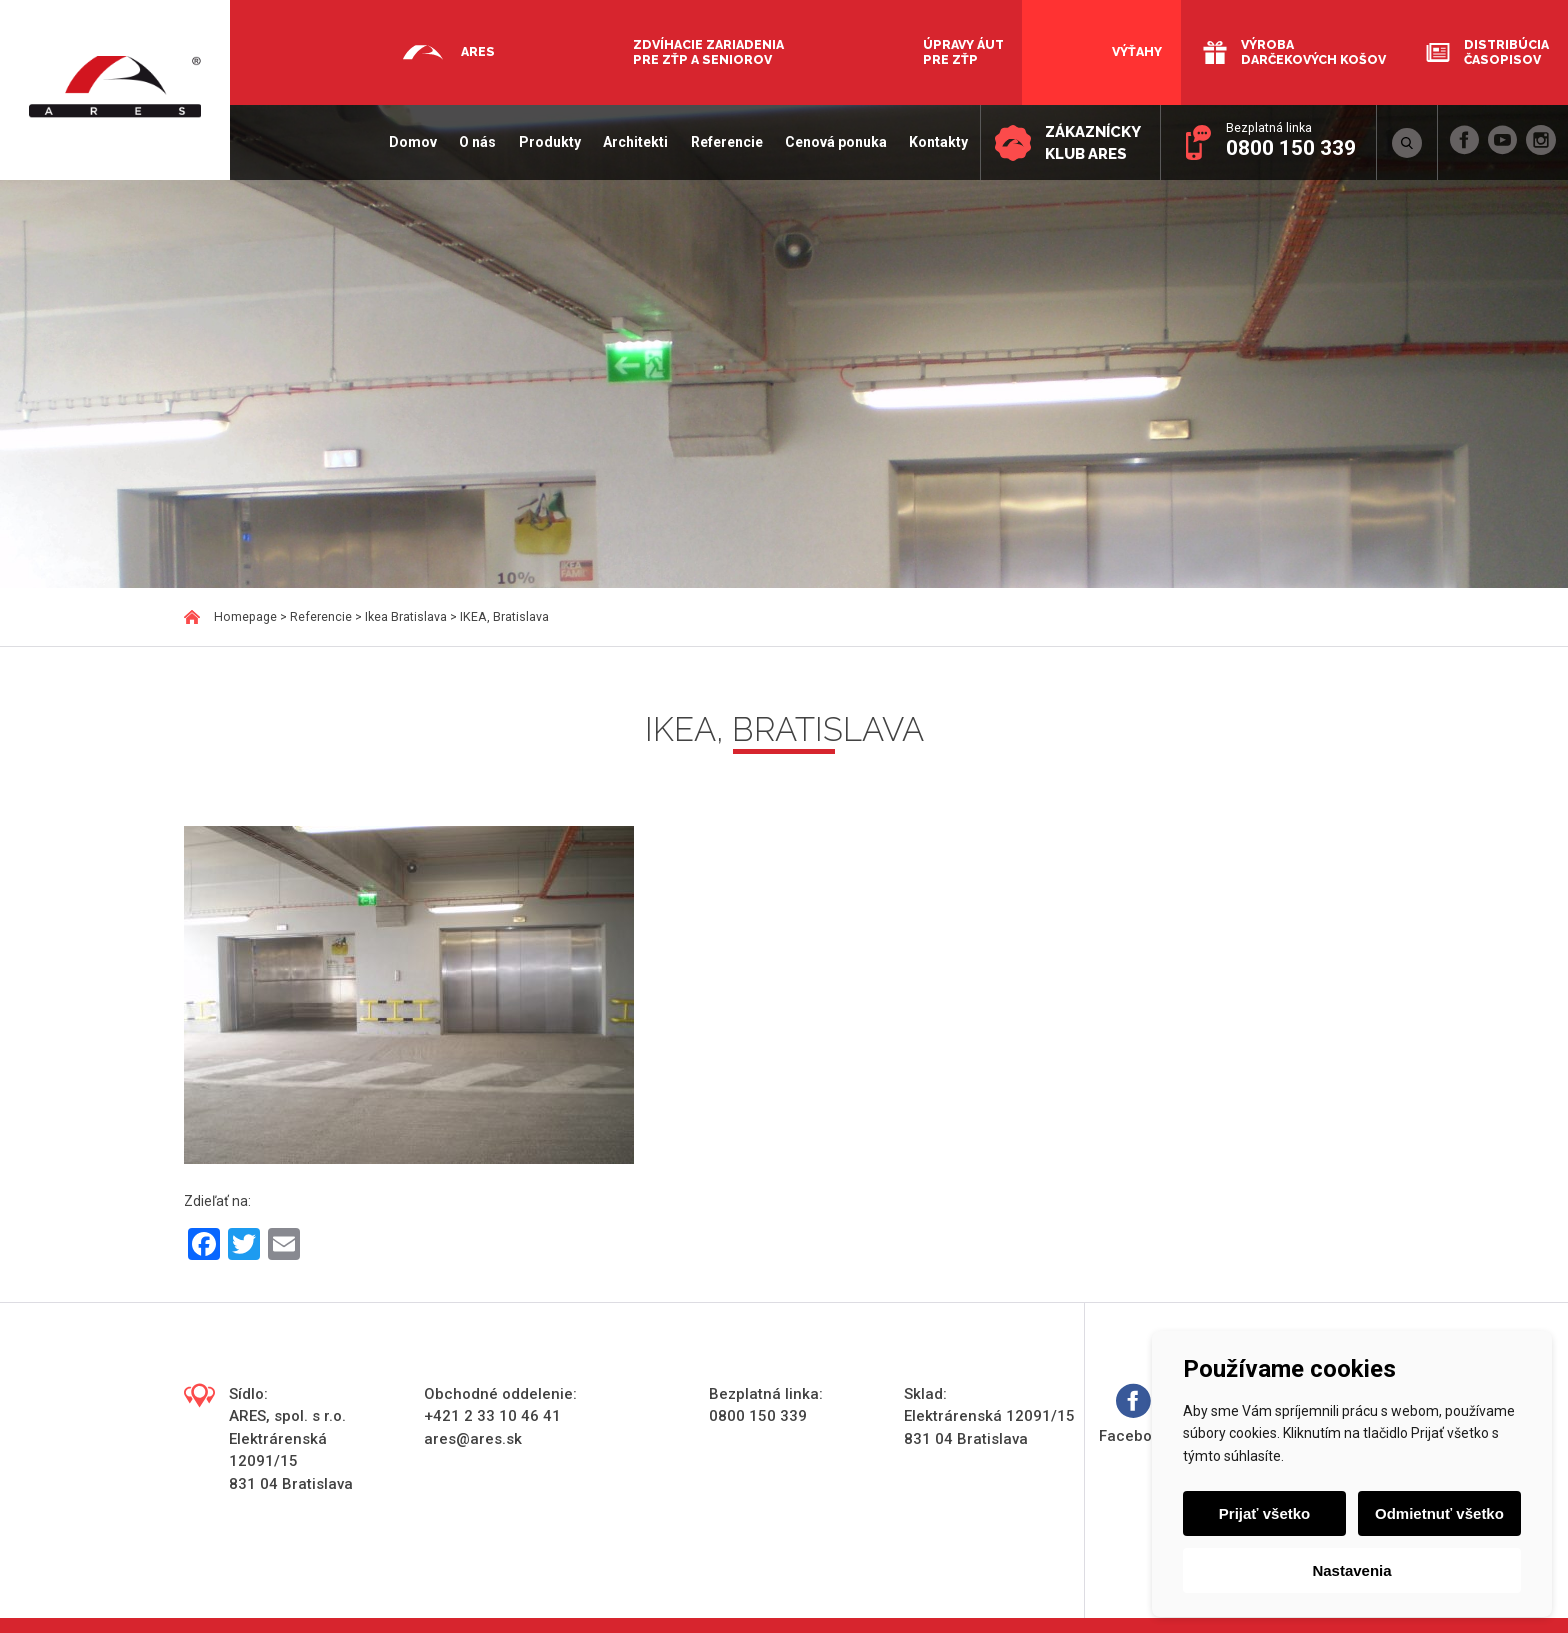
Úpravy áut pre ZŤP (963, 52)
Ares (478, 51)
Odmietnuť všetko (1439, 1513)
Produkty (548, 142)
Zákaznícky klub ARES (1092, 143)
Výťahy (1137, 51)
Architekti (634, 142)
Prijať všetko (1264, 1513)
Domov (412, 142)
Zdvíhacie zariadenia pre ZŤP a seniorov (708, 52)
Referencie (725, 142)
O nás (476, 142)
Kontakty (937, 142)
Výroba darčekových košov (1313, 52)
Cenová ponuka (834, 142)
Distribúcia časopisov (1506, 52)
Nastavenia (1351, 1570)
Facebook (1134, 1414)
